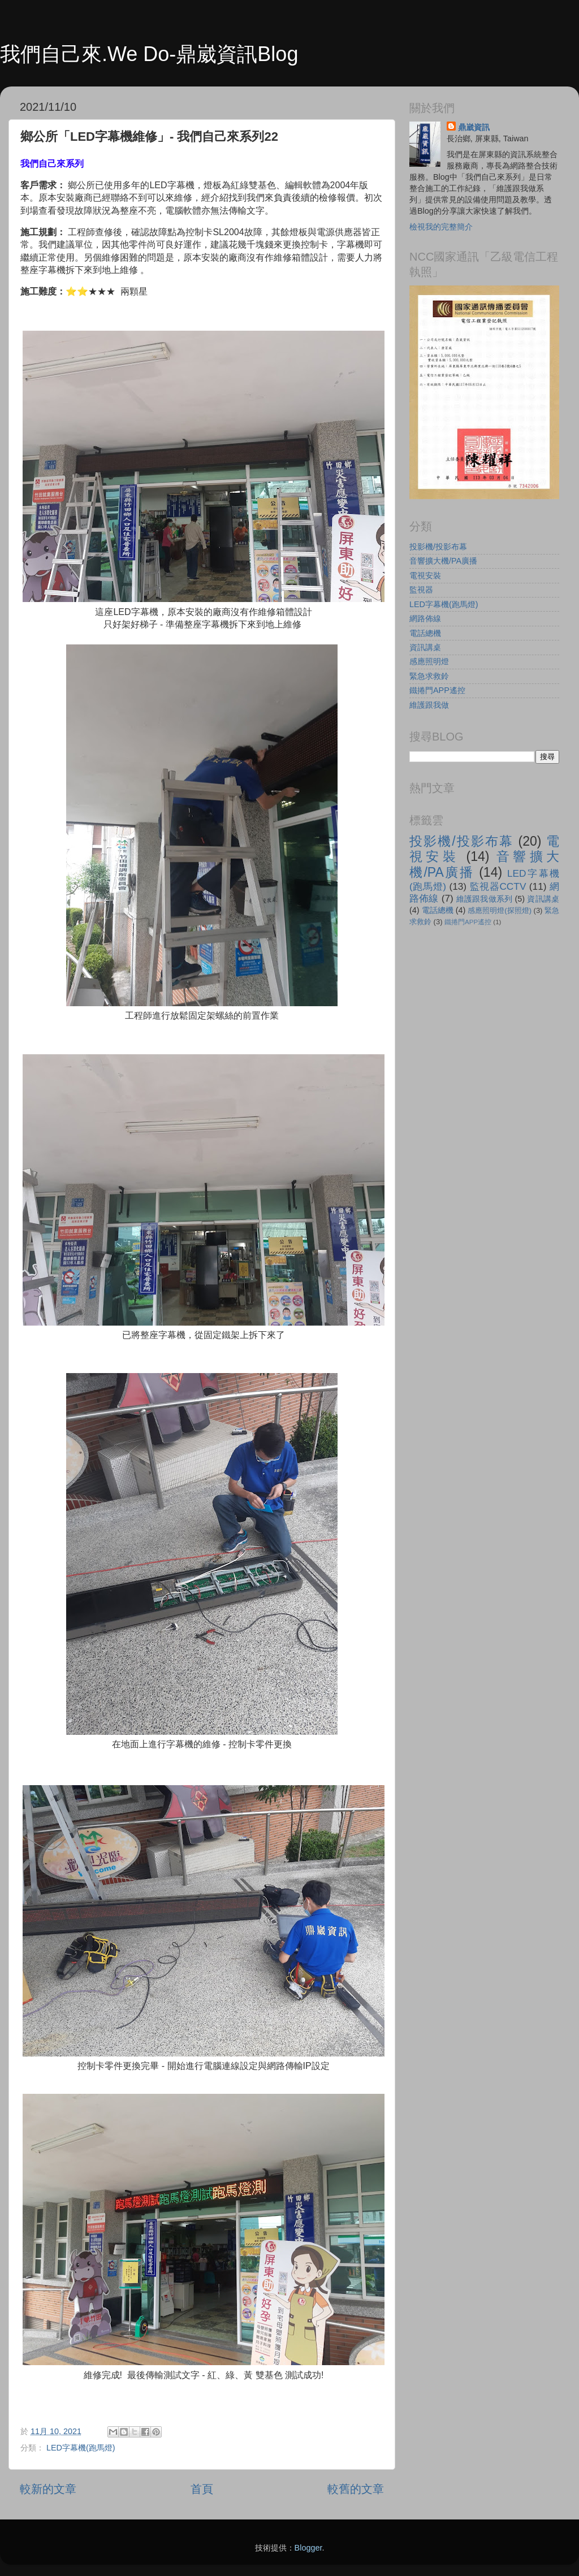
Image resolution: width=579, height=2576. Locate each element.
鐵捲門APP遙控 (437, 690)
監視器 (421, 589)
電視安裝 (425, 575)
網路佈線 (425, 618)
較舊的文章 (355, 2489)
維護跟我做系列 (484, 898)
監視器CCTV (498, 886)
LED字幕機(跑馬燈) (80, 2447)
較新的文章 (48, 2489)
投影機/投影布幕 (438, 546)
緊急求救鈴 (429, 676)
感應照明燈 (429, 661)
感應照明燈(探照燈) (500, 910)
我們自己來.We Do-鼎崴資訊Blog (149, 54)
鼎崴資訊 (474, 127)
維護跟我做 (429, 704)
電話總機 (425, 633)
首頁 (202, 2489)
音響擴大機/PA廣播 (443, 560)
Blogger (308, 2547)
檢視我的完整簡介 (441, 226)
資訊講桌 (425, 647)
